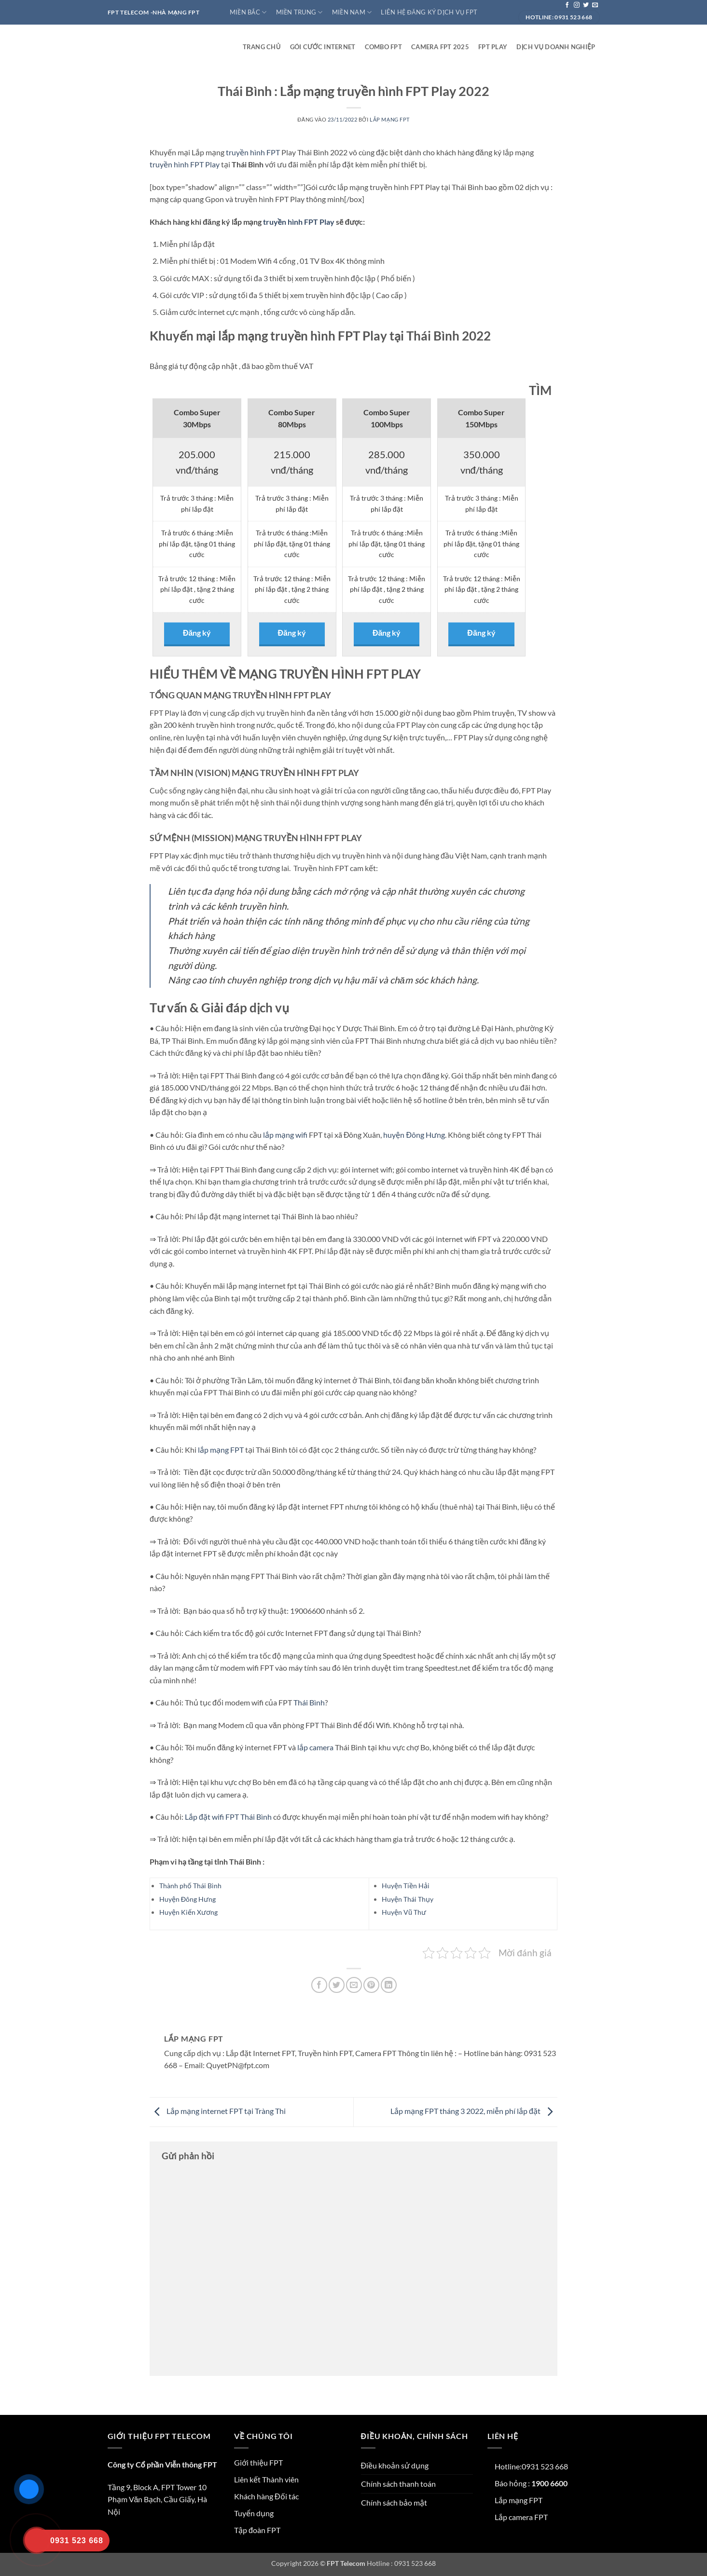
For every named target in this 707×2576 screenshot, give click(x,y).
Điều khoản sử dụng (395, 2465)
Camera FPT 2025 (440, 47)
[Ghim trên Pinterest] (371, 1985)
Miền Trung (299, 12)
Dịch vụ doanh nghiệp (555, 47)
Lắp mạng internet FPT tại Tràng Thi (218, 2110)
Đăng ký (197, 632)
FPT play (492, 47)
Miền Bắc (248, 12)
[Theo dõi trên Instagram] (577, 5)
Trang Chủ (262, 47)
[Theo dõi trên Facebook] (567, 5)
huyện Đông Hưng (414, 1134)
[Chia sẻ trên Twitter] (337, 1985)
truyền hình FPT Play (185, 164)
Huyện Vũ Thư (404, 1912)
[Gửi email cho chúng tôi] (595, 5)
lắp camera (315, 1747)
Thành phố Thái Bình (190, 1885)
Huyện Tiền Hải (406, 1885)
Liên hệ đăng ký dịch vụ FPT (429, 12)
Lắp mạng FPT (390, 119)
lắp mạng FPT (221, 1449)
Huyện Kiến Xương (188, 1912)
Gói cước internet (323, 47)
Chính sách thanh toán (398, 2483)
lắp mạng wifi (285, 1134)
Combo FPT (383, 47)
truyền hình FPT (253, 152)
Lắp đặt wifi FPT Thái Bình (228, 1816)
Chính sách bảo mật (394, 2502)
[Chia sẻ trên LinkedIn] (389, 1985)
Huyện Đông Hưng (187, 1899)
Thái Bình (309, 1702)
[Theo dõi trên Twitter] (586, 5)
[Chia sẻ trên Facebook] (319, 1985)
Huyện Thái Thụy (407, 1899)
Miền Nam (352, 12)
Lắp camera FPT (521, 2516)
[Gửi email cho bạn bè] (354, 1985)
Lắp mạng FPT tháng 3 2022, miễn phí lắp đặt (473, 2110)
